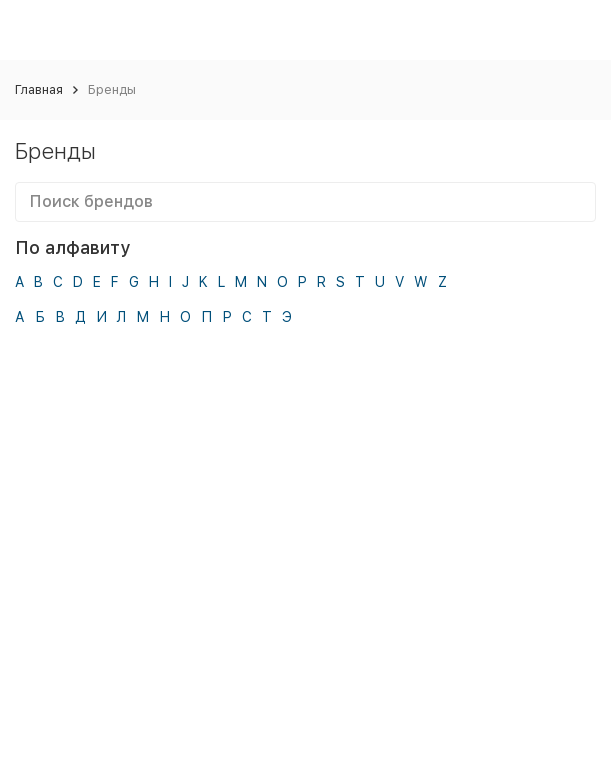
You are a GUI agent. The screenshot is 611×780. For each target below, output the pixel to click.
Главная (39, 89)
